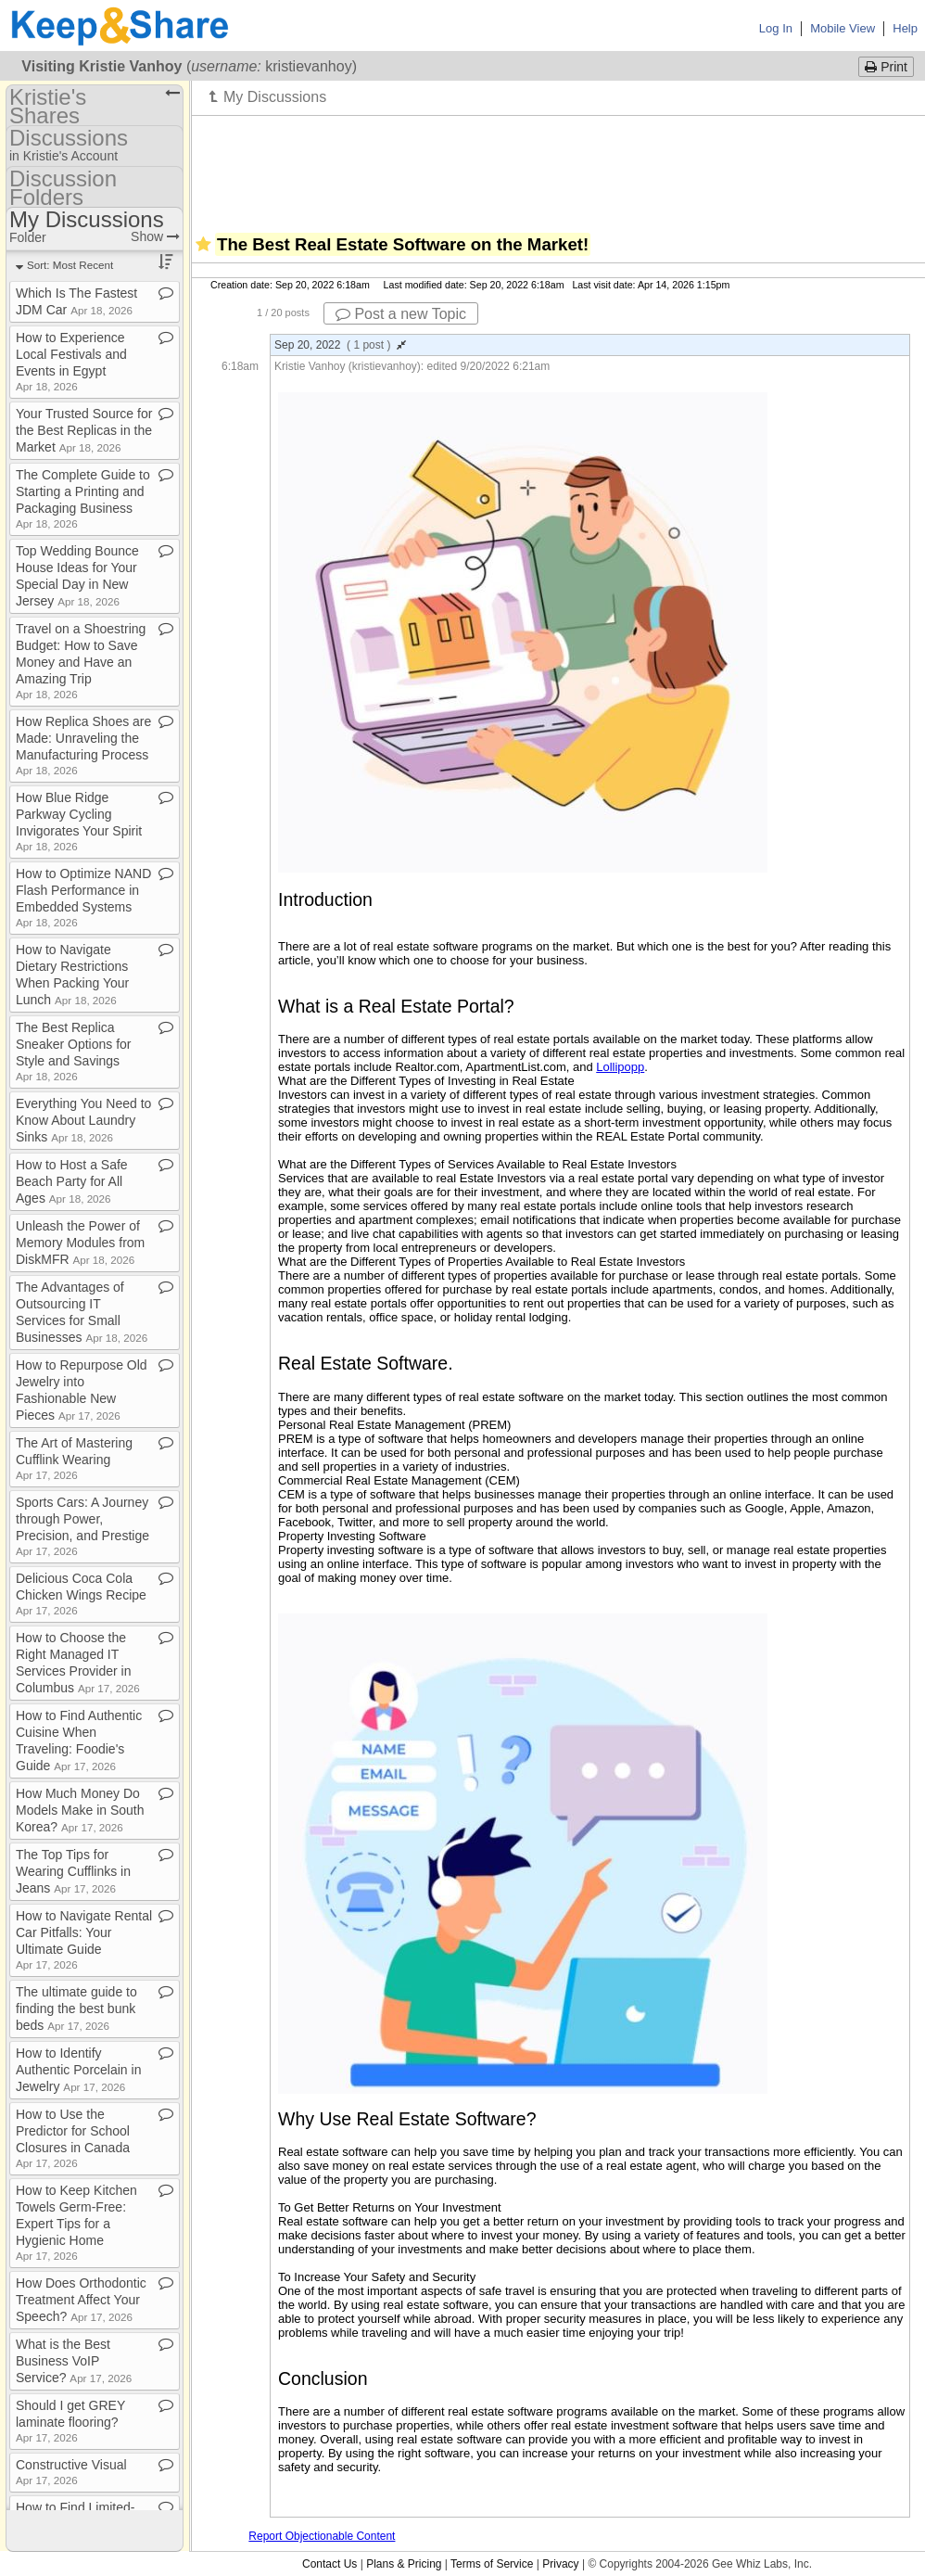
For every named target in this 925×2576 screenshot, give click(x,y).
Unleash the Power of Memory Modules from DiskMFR (80, 1242)
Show (155, 236)
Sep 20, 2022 (340, 344)
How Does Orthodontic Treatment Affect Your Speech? (81, 2300)
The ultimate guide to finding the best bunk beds (76, 2008)
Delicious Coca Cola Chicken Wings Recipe (81, 1593)
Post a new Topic (401, 314)
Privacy (560, 2563)
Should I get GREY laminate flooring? (70, 2420)
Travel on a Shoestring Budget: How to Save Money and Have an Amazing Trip (81, 660)
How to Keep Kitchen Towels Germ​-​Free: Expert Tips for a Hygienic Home (76, 2222)
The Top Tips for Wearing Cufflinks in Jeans (73, 1871)
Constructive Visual (71, 2471)
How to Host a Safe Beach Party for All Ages (72, 1181)
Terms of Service (491, 2563)
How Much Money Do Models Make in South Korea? (80, 1810)
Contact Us (329, 2563)
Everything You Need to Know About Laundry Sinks (83, 1120)
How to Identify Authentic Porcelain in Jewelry (78, 2070)
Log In (775, 28)
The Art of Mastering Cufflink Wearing (74, 1458)
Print (886, 66)
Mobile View (842, 28)
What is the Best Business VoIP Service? (74, 2361)
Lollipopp (620, 1067)
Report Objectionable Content (321, 2536)
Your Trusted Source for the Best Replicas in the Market (84, 430)
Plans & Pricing (403, 2563)
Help (905, 28)
